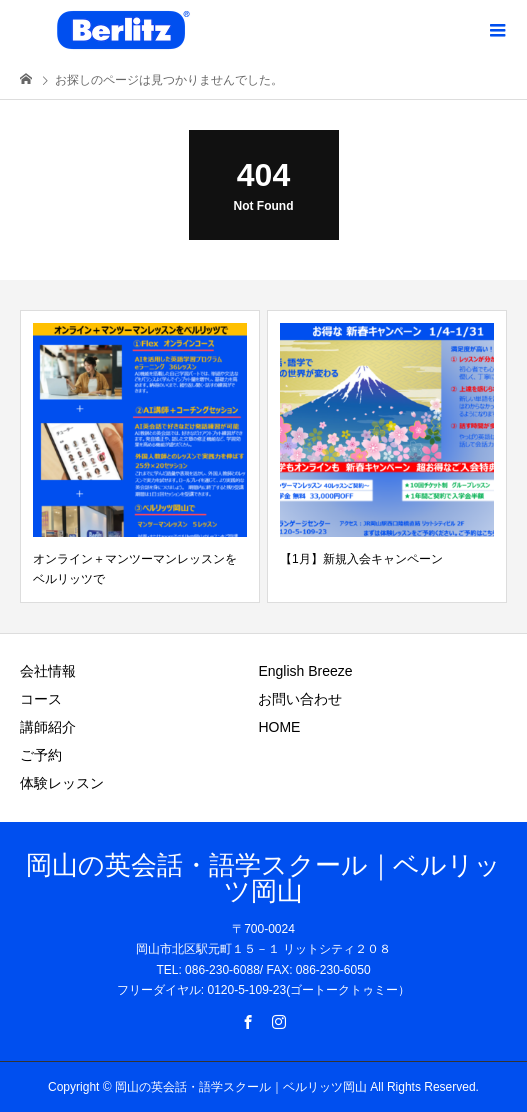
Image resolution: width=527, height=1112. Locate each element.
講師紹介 (48, 727)
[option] (140, 456)
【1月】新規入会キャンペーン (361, 559)
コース (41, 699)
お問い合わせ (300, 699)
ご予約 (41, 755)
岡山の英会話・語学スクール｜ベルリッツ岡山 (263, 878)
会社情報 (48, 671)
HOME (279, 727)
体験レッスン (62, 783)
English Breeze (305, 671)
